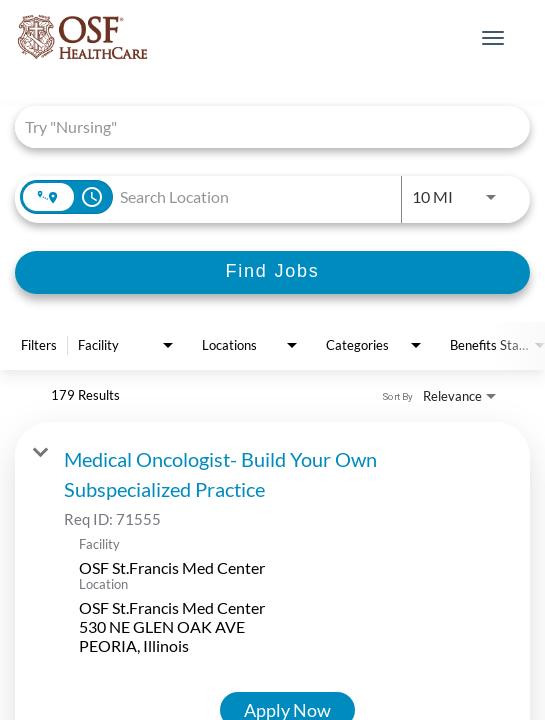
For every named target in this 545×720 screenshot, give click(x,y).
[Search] (272, 272)
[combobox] (262, 126)
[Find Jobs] (272, 272)
